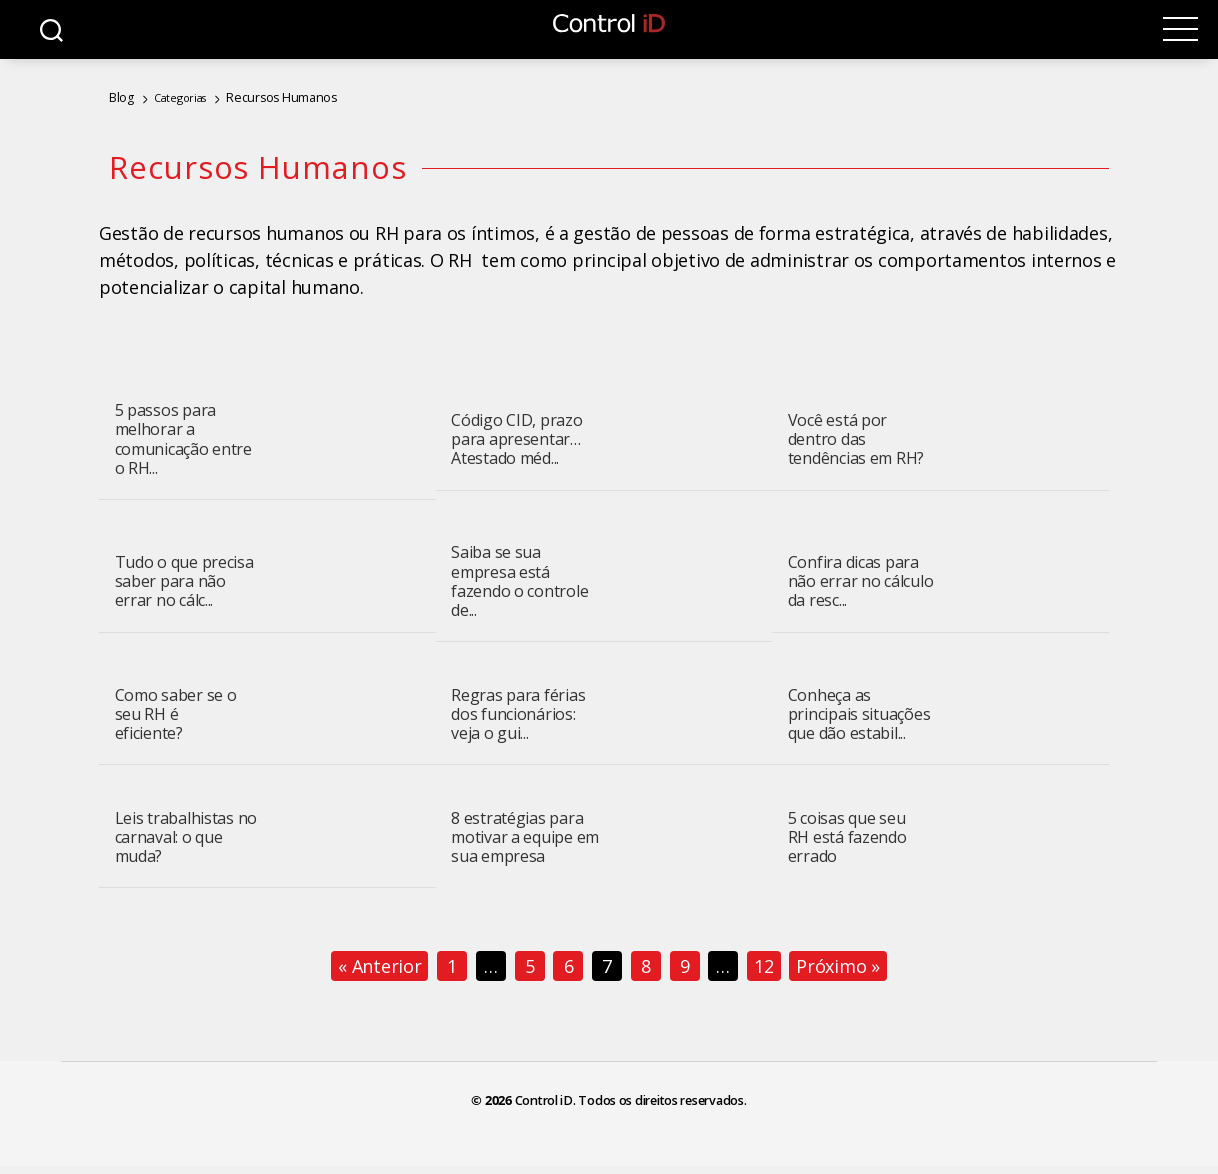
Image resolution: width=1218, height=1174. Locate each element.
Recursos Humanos (271, 96)
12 (763, 966)
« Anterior (379, 966)
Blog (120, 96)
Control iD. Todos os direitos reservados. (631, 1100)
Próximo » (838, 966)
